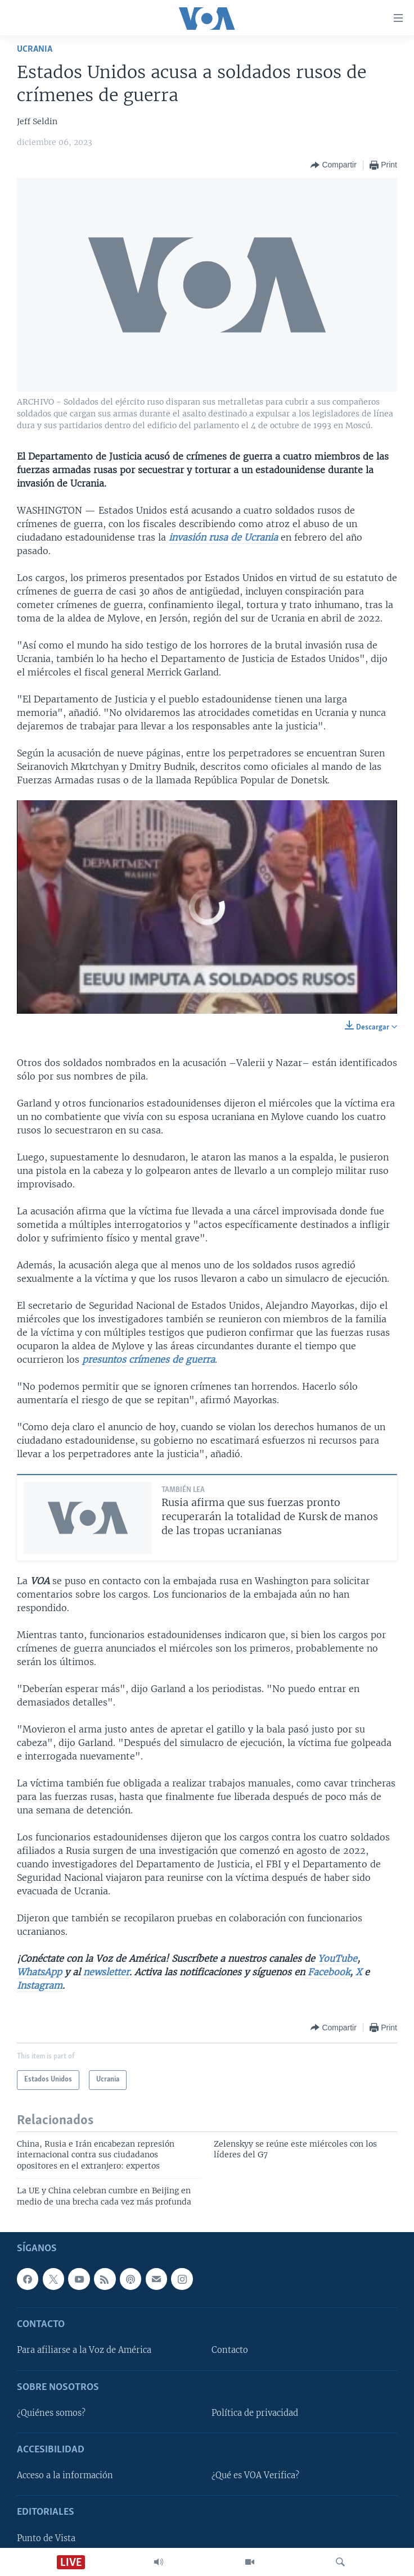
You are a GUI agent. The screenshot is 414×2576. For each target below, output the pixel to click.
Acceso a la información (65, 2475)
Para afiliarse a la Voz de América (84, 2350)
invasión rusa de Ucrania (223, 537)
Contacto (230, 2350)
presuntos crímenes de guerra (148, 1359)
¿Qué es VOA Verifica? (255, 2475)
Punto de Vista (46, 2538)
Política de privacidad (255, 2413)
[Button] (333, 165)
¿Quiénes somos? (51, 2413)
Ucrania (34, 49)
